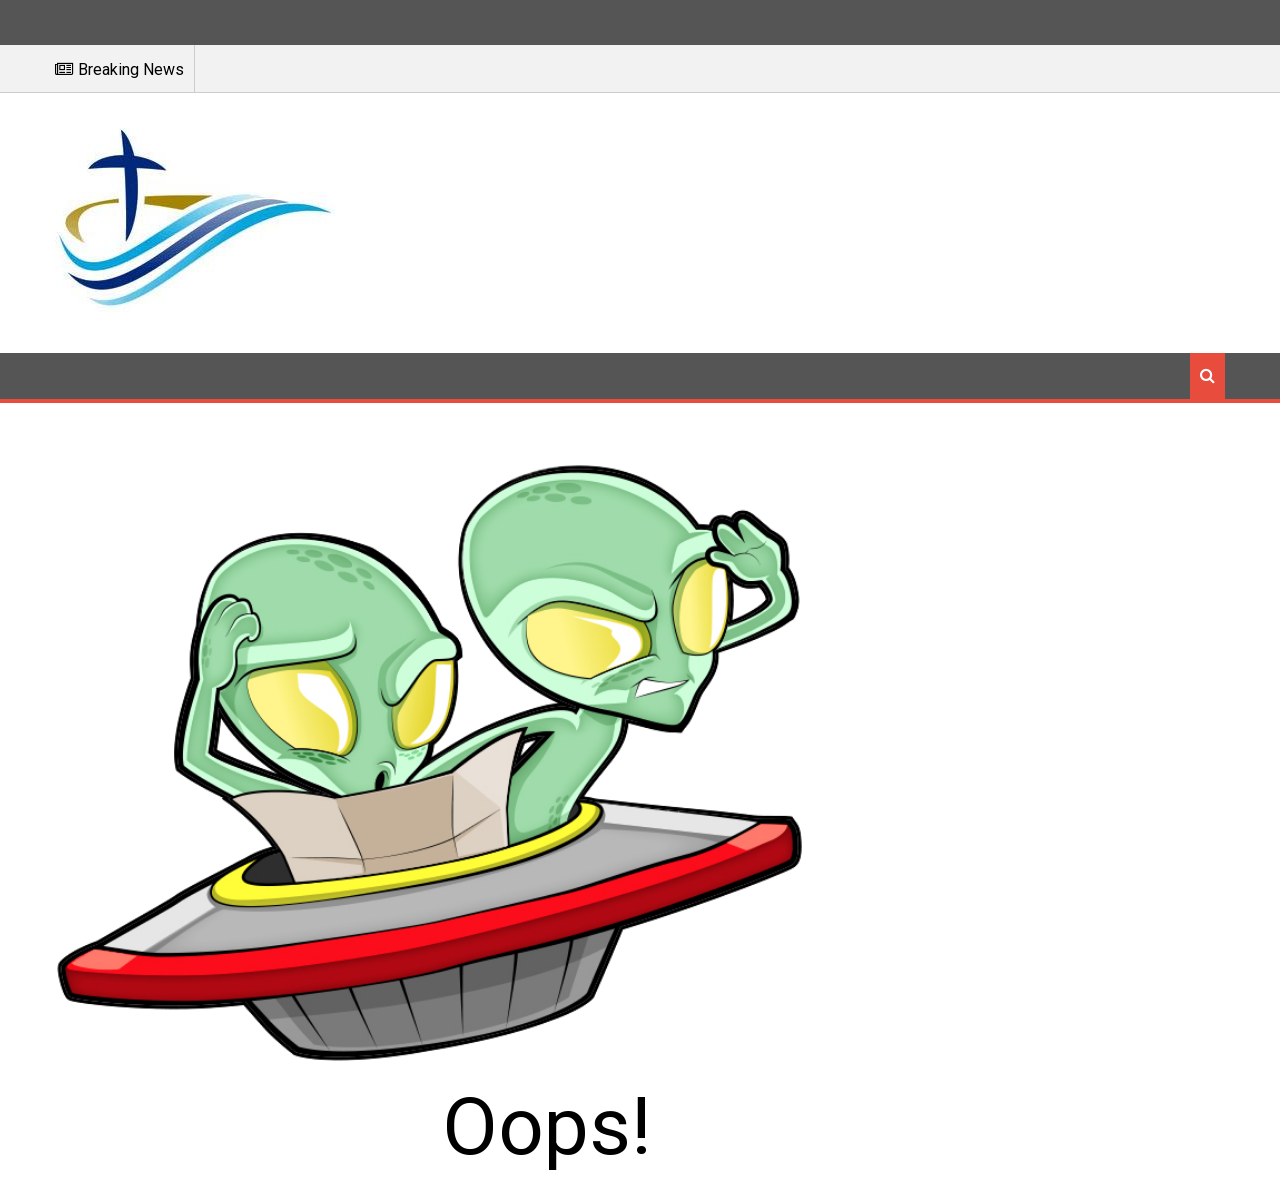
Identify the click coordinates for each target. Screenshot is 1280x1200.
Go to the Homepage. (945, 736)
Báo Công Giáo (640, 1171)
